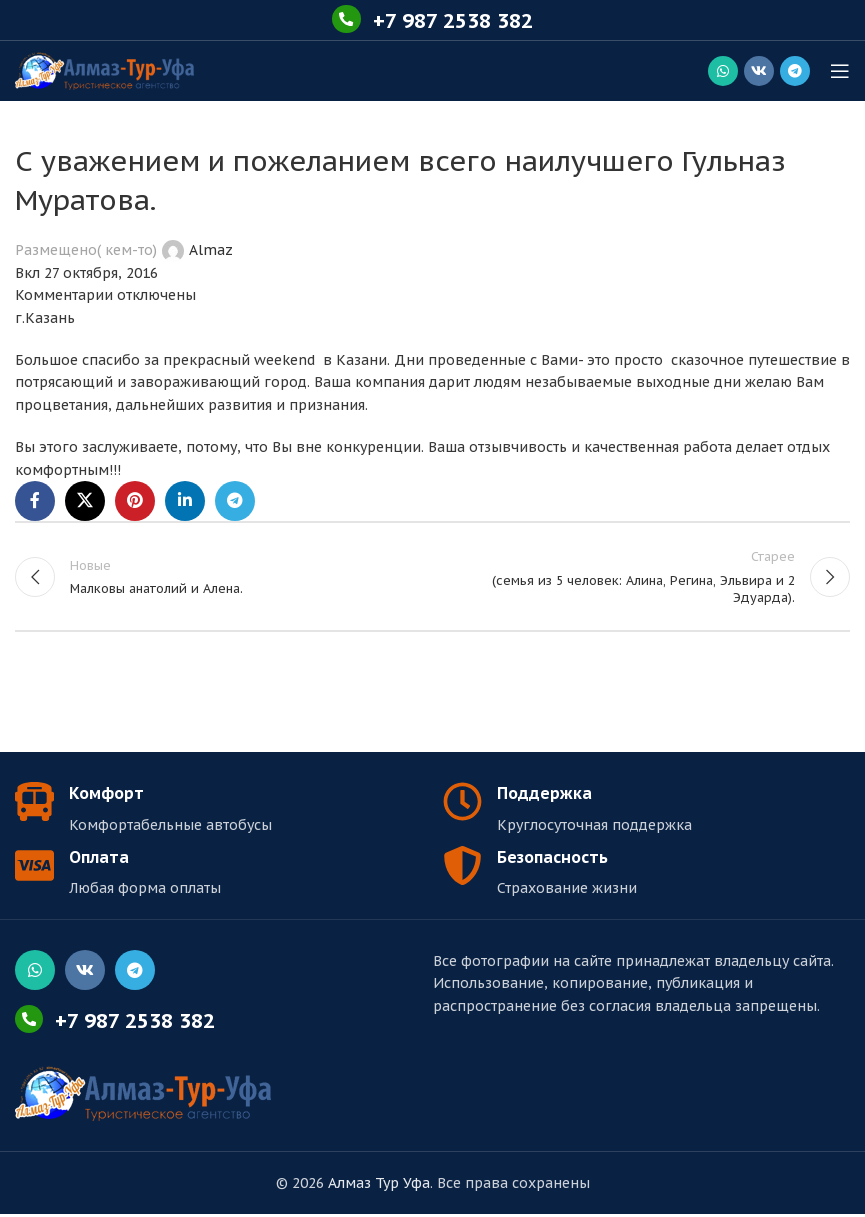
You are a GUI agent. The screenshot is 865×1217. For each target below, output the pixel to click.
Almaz (211, 250)
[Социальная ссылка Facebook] (35, 501)
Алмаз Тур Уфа (379, 1186)
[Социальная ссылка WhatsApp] (723, 71)
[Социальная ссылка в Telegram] (795, 71)
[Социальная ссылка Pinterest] (135, 501)
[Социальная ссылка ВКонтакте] (759, 71)
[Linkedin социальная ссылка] (185, 501)
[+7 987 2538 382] (341, 20)
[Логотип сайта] (104, 70)
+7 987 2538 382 (453, 20)
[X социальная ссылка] (85, 501)
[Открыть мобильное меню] (840, 71)
